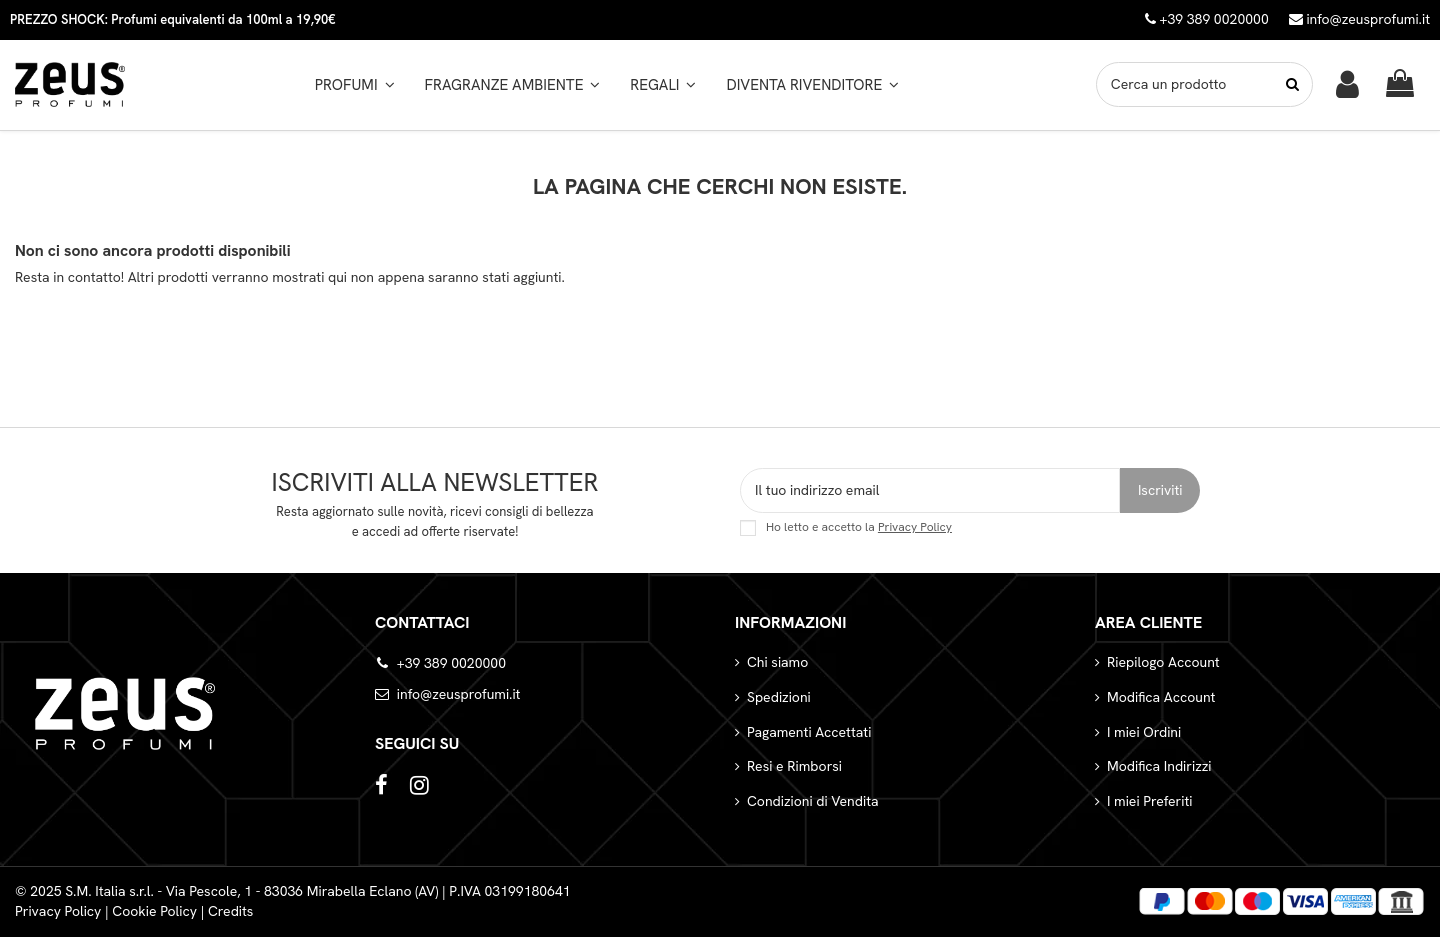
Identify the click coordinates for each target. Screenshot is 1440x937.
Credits (231, 911)
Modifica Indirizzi (1159, 766)
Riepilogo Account (1163, 662)
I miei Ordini (1144, 732)
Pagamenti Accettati (809, 732)
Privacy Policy (915, 527)
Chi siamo (777, 662)
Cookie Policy (154, 911)
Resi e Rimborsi (794, 766)
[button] (513, 85)
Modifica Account (1161, 697)
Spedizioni (779, 697)
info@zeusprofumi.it (1359, 19)
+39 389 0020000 (451, 663)
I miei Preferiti (1149, 801)
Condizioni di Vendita (813, 801)
